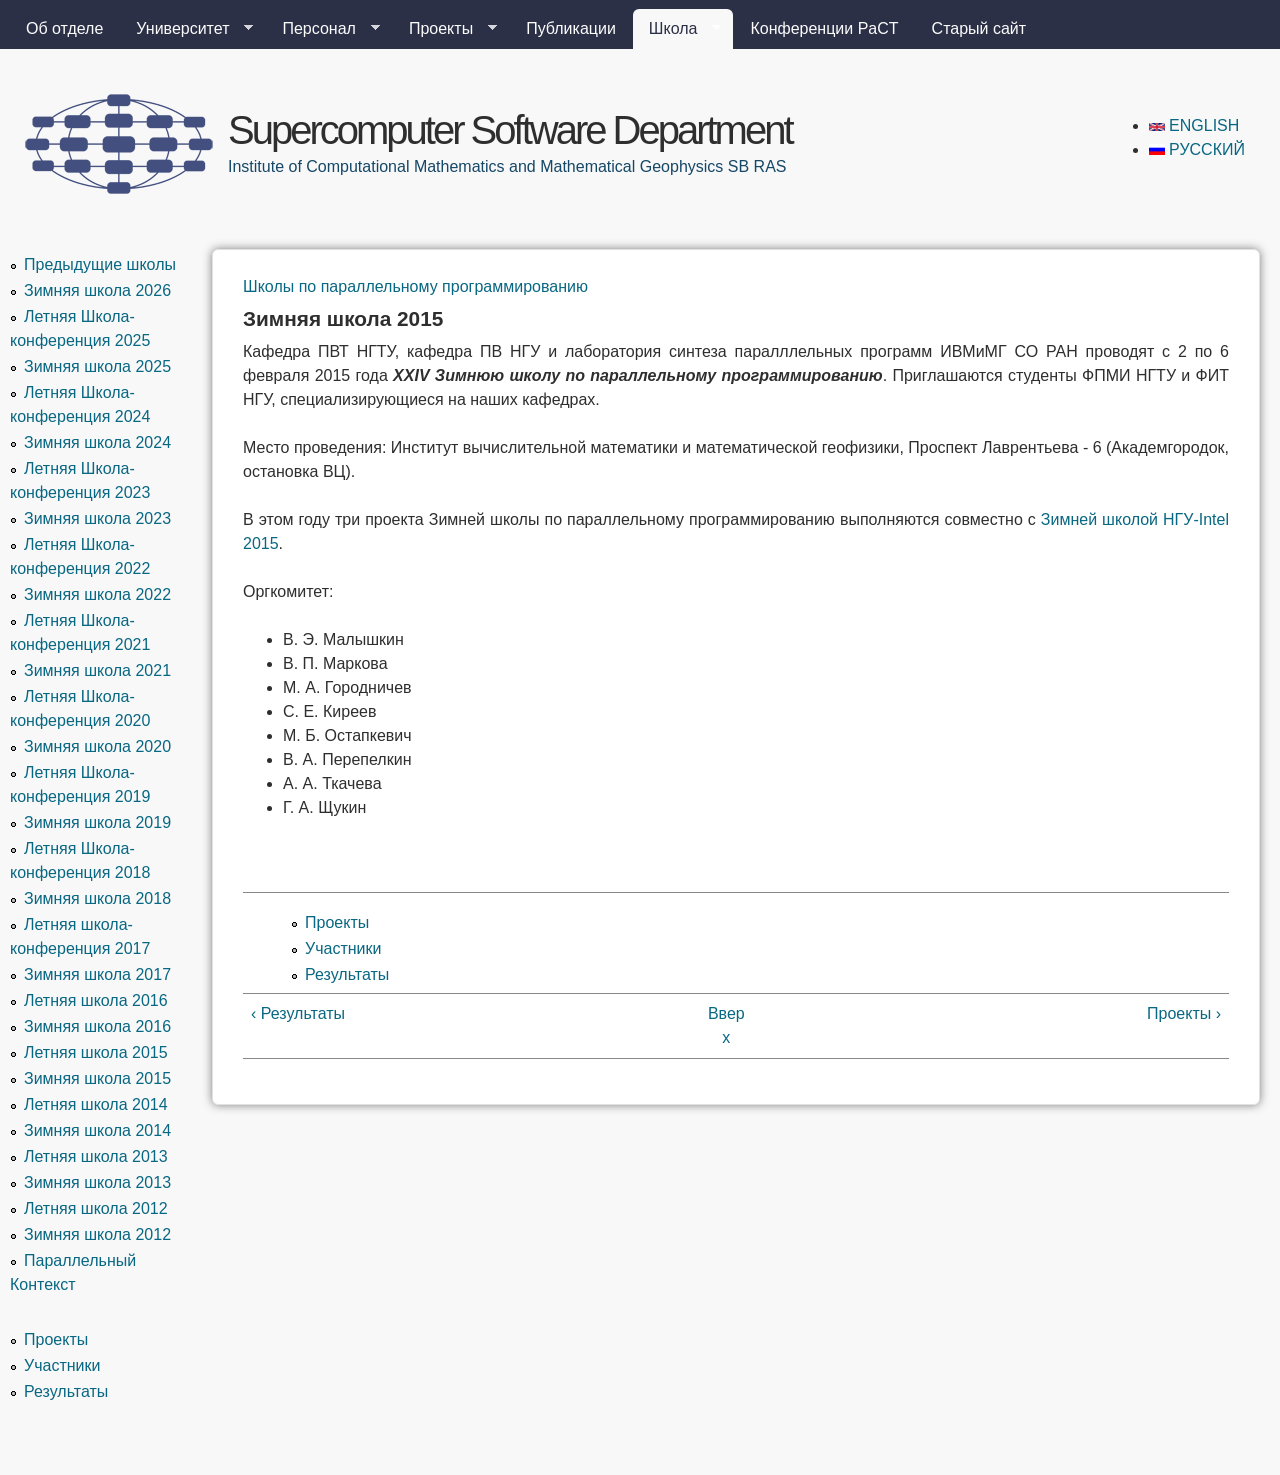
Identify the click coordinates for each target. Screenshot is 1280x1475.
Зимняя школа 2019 (97, 822)
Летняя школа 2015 (96, 1052)
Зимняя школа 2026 (97, 290)
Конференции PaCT (824, 28)
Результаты (347, 974)
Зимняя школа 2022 (97, 594)
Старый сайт (979, 28)
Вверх (726, 1025)
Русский (1197, 149)
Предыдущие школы (100, 264)
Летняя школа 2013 (96, 1156)
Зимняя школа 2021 (97, 670)
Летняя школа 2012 (96, 1208)
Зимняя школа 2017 (97, 974)
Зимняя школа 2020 (97, 746)
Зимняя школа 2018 (97, 898)
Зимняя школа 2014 (97, 1130)
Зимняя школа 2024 (97, 442)
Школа (677, 29)
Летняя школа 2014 (96, 1104)
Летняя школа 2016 (96, 1000)
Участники (343, 948)
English (1194, 125)
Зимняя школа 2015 (97, 1078)
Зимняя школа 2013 (97, 1182)
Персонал (322, 29)
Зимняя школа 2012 (97, 1234)
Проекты (445, 29)
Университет (186, 29)
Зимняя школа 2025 (97, 366)
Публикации (571, 28)
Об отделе (64, 28)
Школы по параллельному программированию (415, 286)
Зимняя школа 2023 (97, 518)
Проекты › (1184, 1013)
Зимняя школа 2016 (97, 1026)
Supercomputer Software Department (510, 130)
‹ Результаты (298, 1013)
